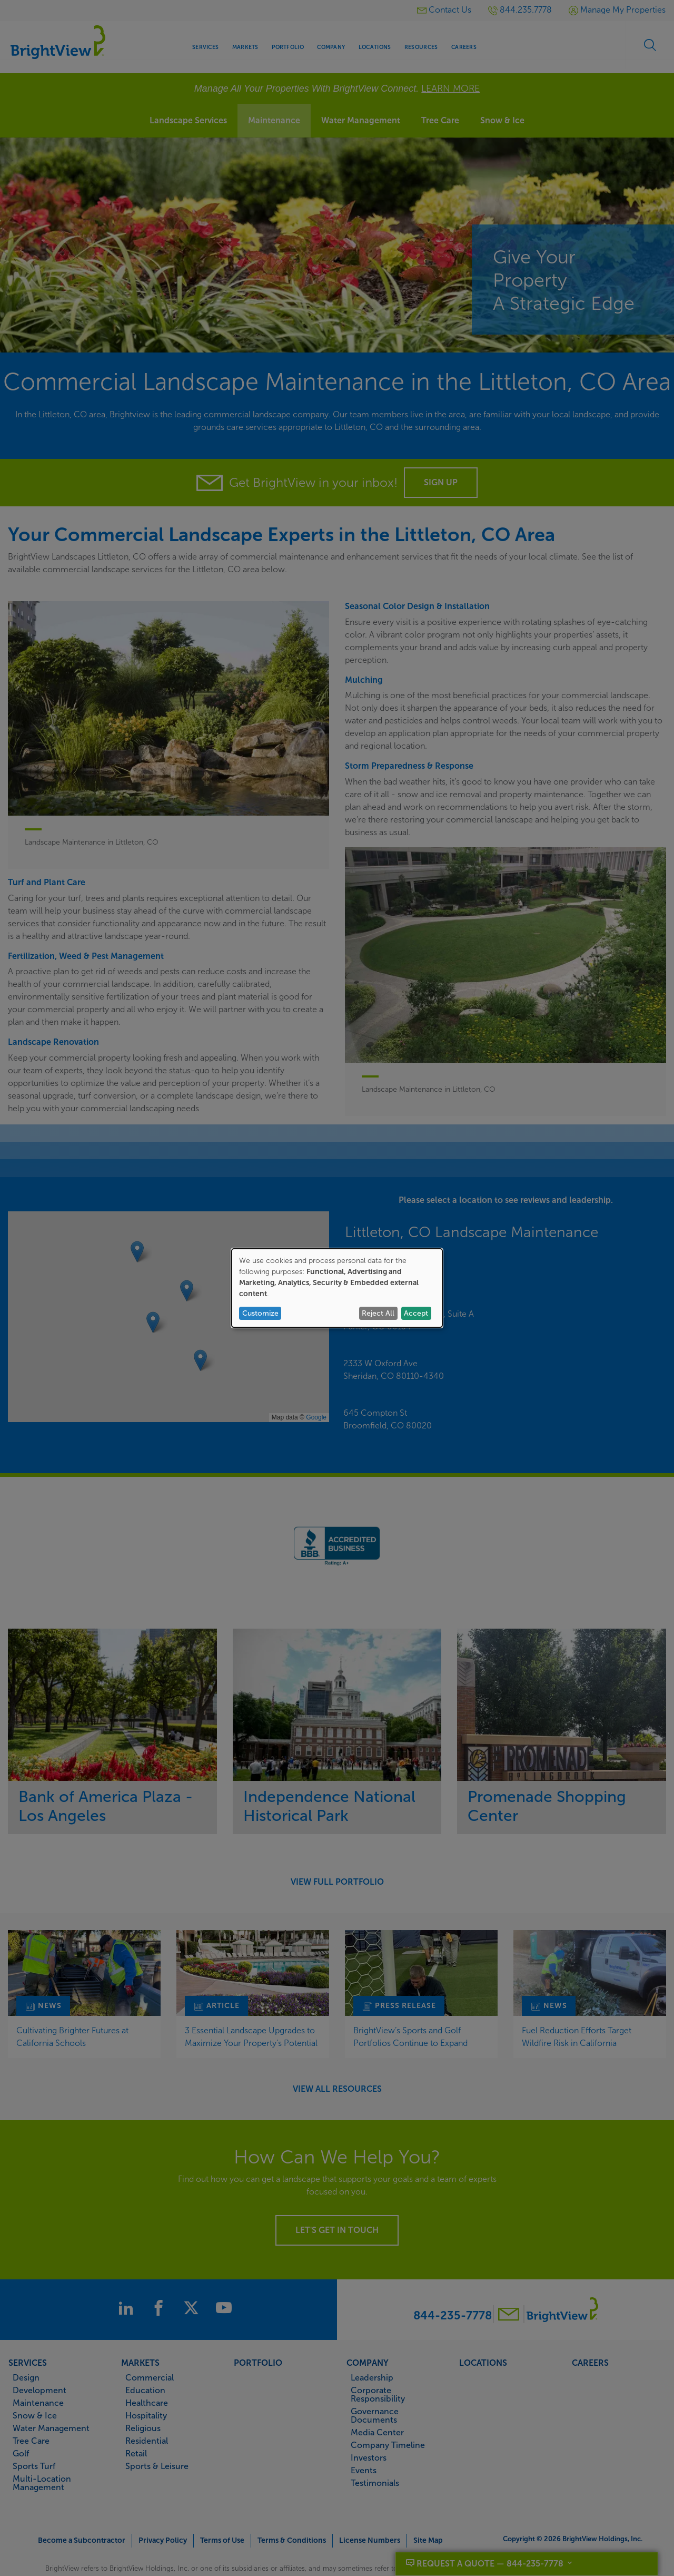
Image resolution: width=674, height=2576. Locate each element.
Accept (416, 1313)
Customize (260, 1313)
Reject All (378, 1313)
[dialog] (337, 1288)
